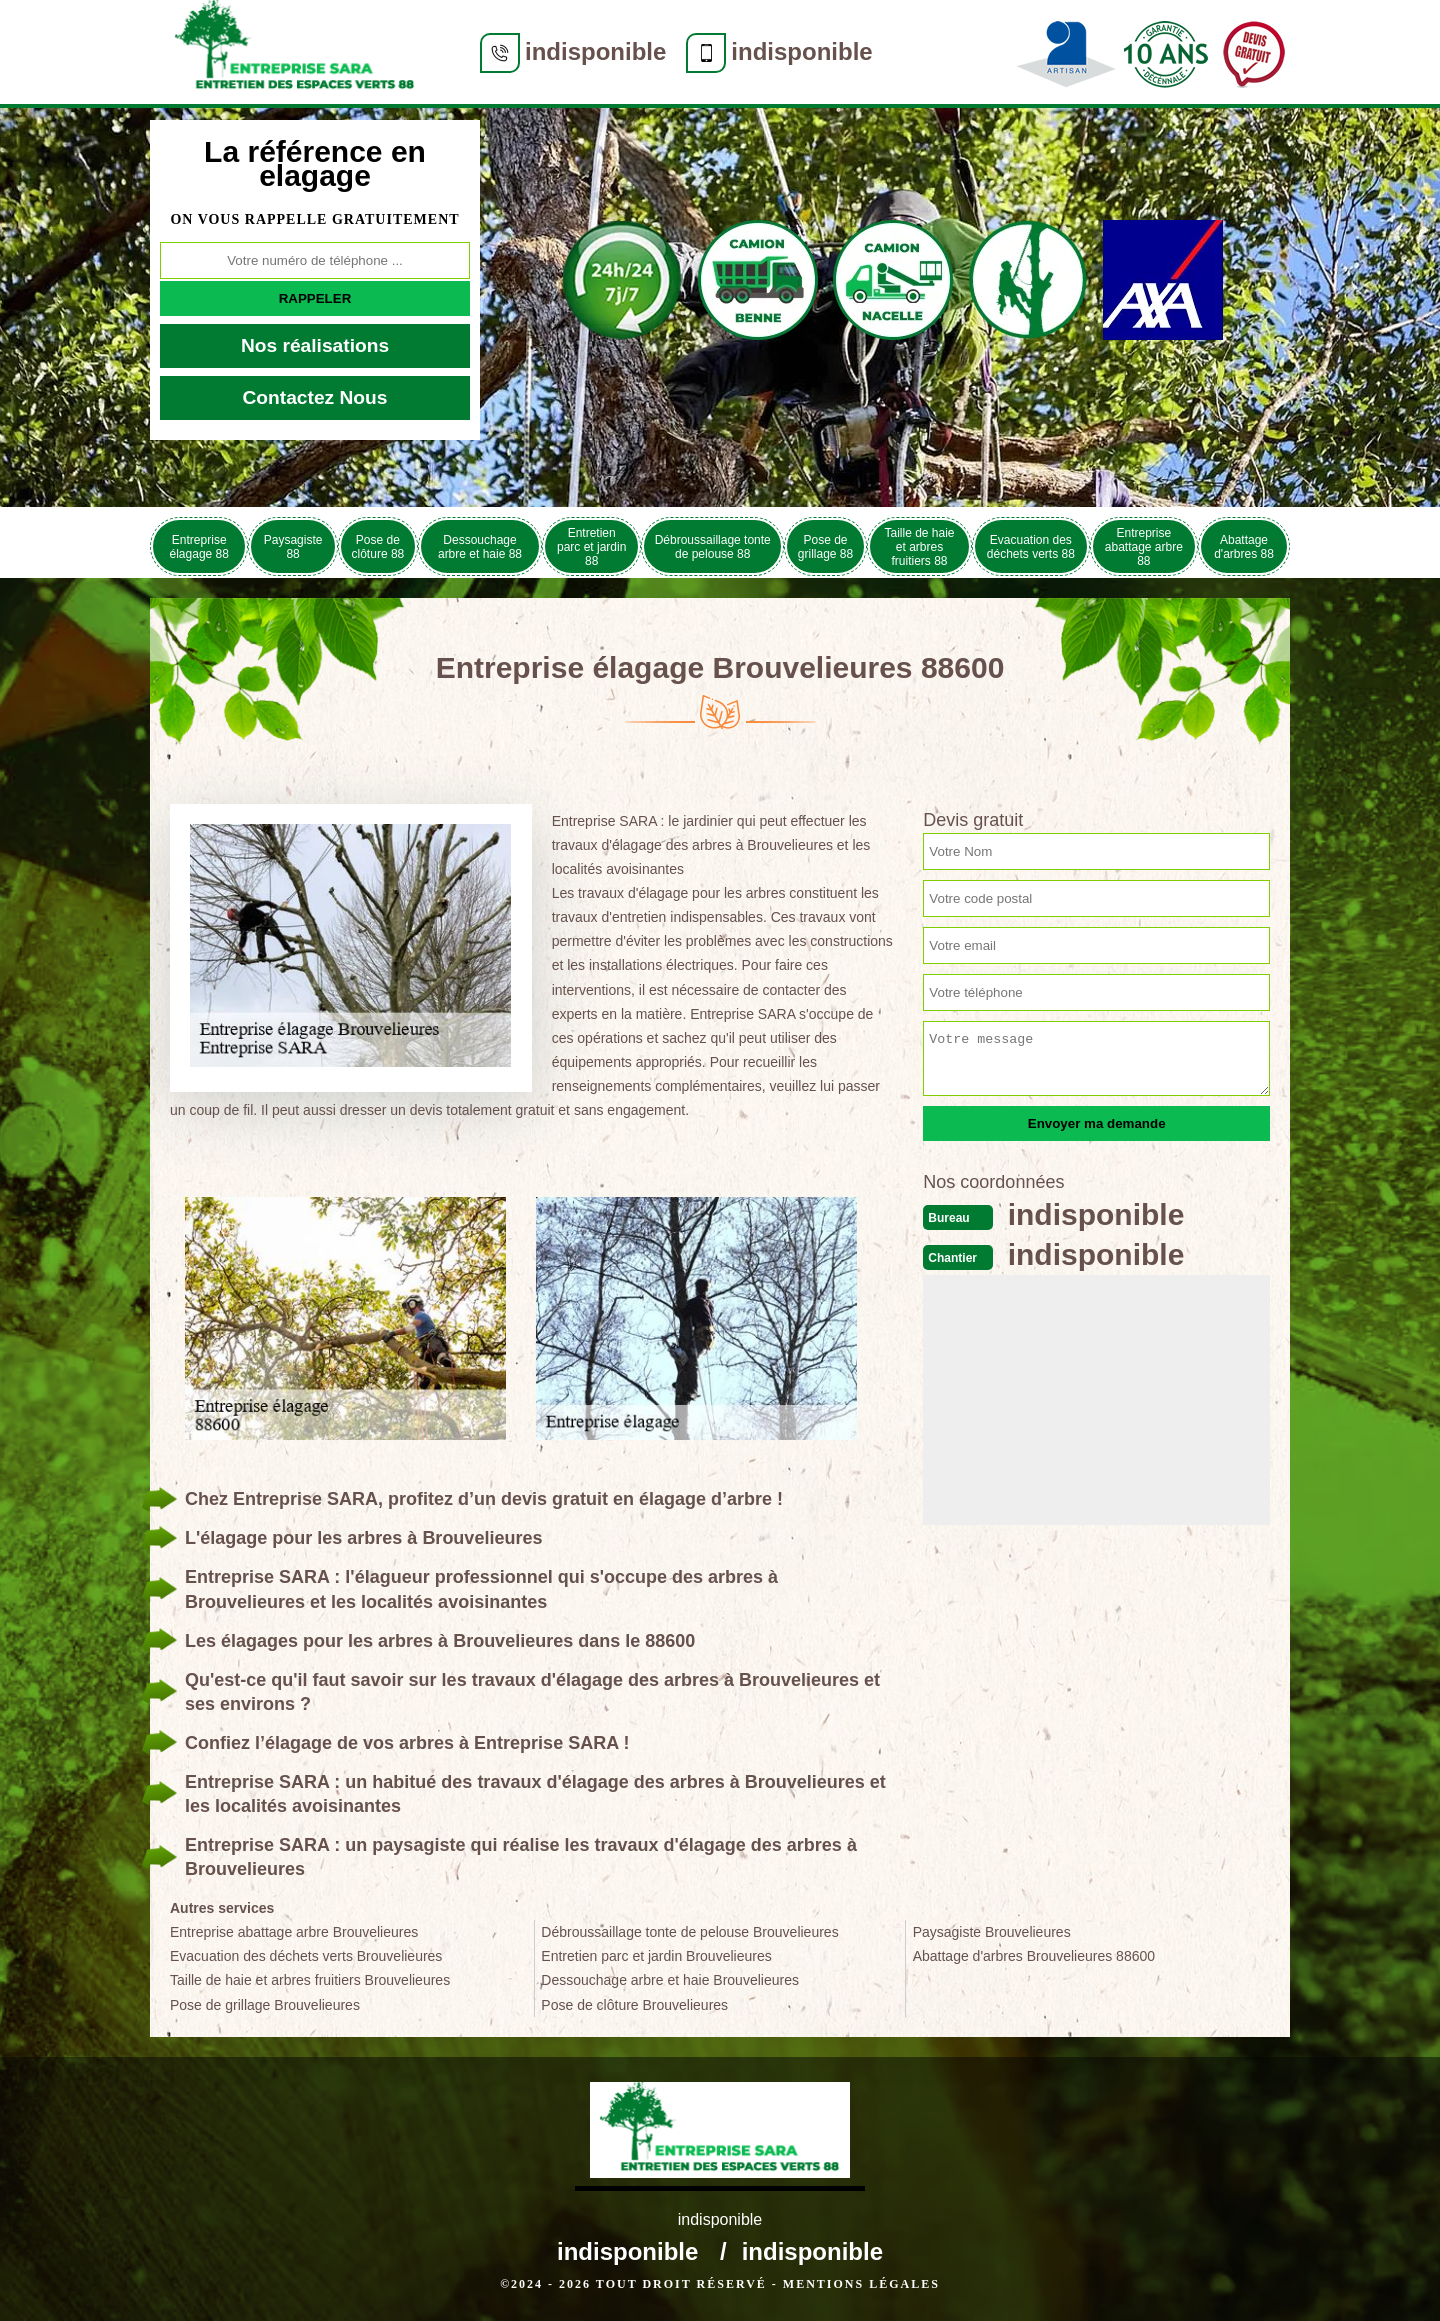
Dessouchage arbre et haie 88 (480, 547)
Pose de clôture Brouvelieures (634, 2005)
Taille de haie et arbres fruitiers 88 (919, 547)
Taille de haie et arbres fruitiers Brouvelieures (310, 1980)
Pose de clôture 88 (378, 547)
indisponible (595, 51)
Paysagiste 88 (293, 547)
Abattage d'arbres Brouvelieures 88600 (1034, 1956)
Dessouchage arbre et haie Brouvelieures (670, 1980)
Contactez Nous (315, 397)
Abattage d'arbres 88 (1244, 547)
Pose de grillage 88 (825, 547)
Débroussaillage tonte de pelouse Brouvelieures (689, 1932)
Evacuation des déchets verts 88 (1031, 547)
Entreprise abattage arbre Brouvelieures (294, 1932)
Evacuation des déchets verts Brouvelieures (306, 1956)
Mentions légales (861, 2284)
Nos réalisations (315, 345)
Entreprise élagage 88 (199, 547)
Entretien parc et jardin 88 (591, 547)
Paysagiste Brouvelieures (992, 1932)
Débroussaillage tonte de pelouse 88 (713, 547)
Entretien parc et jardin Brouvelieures (656, 1956)
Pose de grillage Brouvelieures (265, 2005)
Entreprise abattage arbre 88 (1144, 547)
